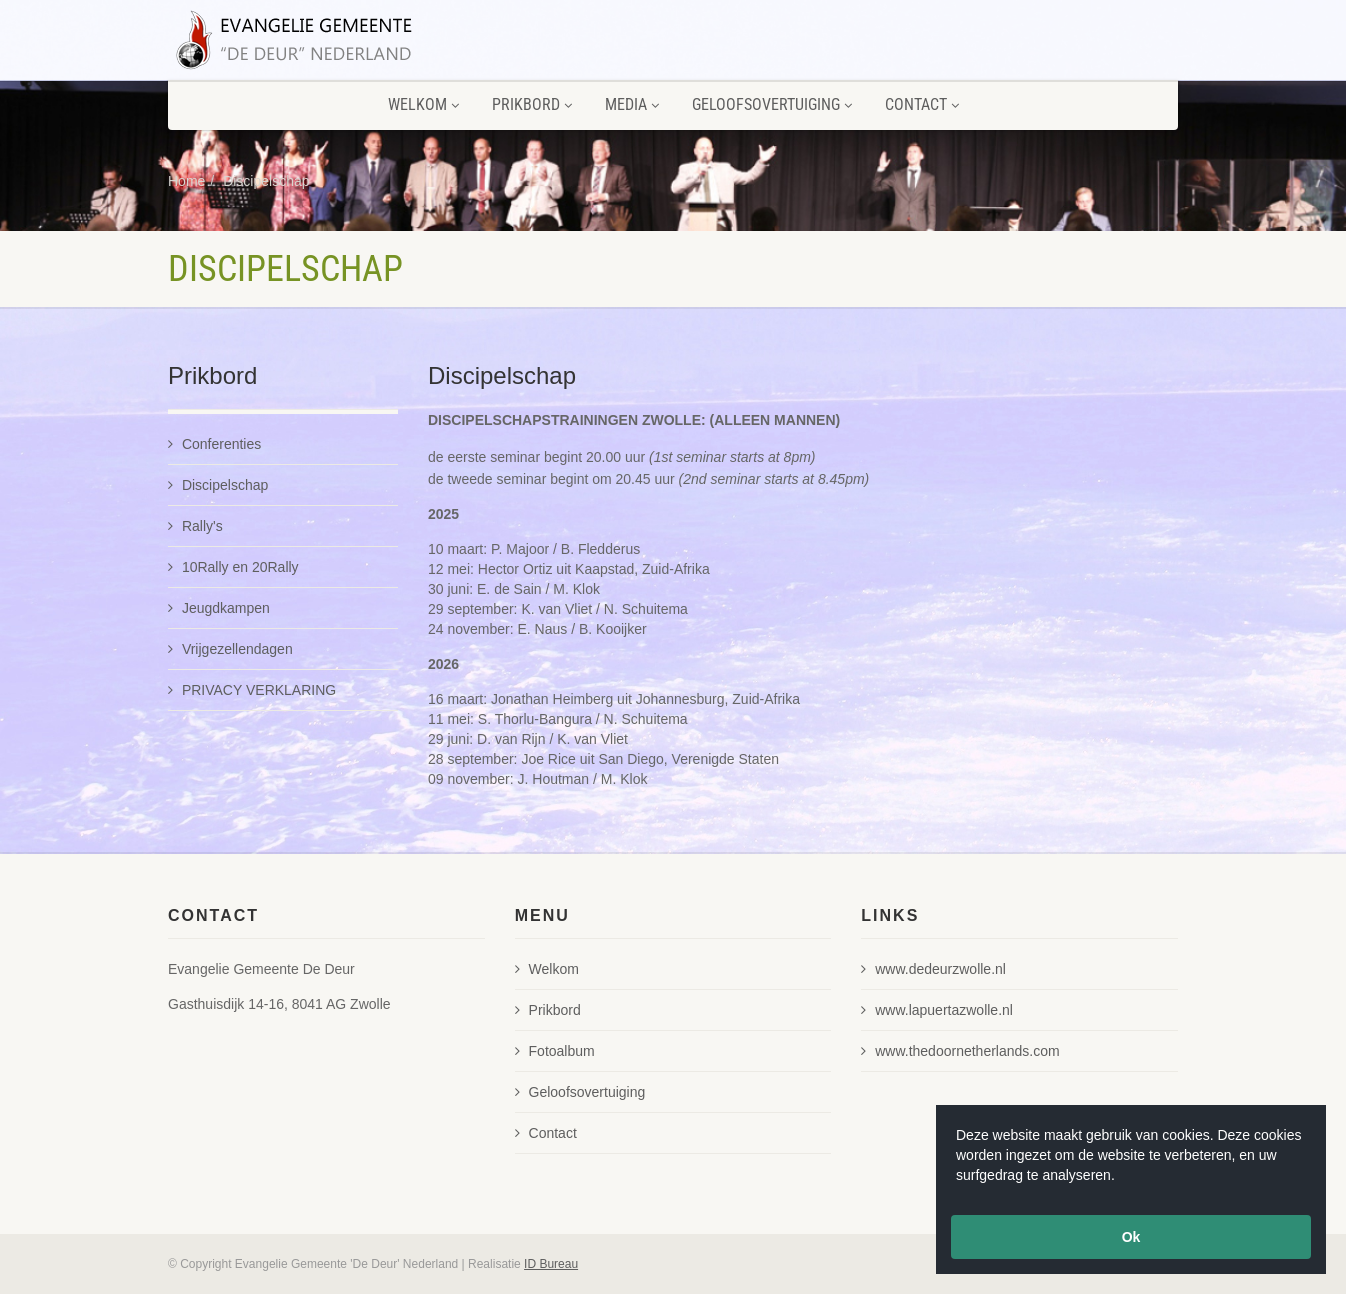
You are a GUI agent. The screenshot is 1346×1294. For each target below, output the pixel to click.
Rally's (195, 526)
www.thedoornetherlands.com (960, 1051)
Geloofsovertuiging (772, 104)
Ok (1131, 1237)
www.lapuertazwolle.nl (937, 1010)
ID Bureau (551, 1264)
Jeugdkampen (219, 608)
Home (186, 181)
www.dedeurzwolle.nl (933, 969)
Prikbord (532, 104)
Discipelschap (266, 181)
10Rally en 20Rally (233, 567)
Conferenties (214, 444)
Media (632, 104)
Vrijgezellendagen (230, 649)
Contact (922, 104)
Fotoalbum (555, 1051)
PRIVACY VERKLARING (252, 690)
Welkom (423, 104)
